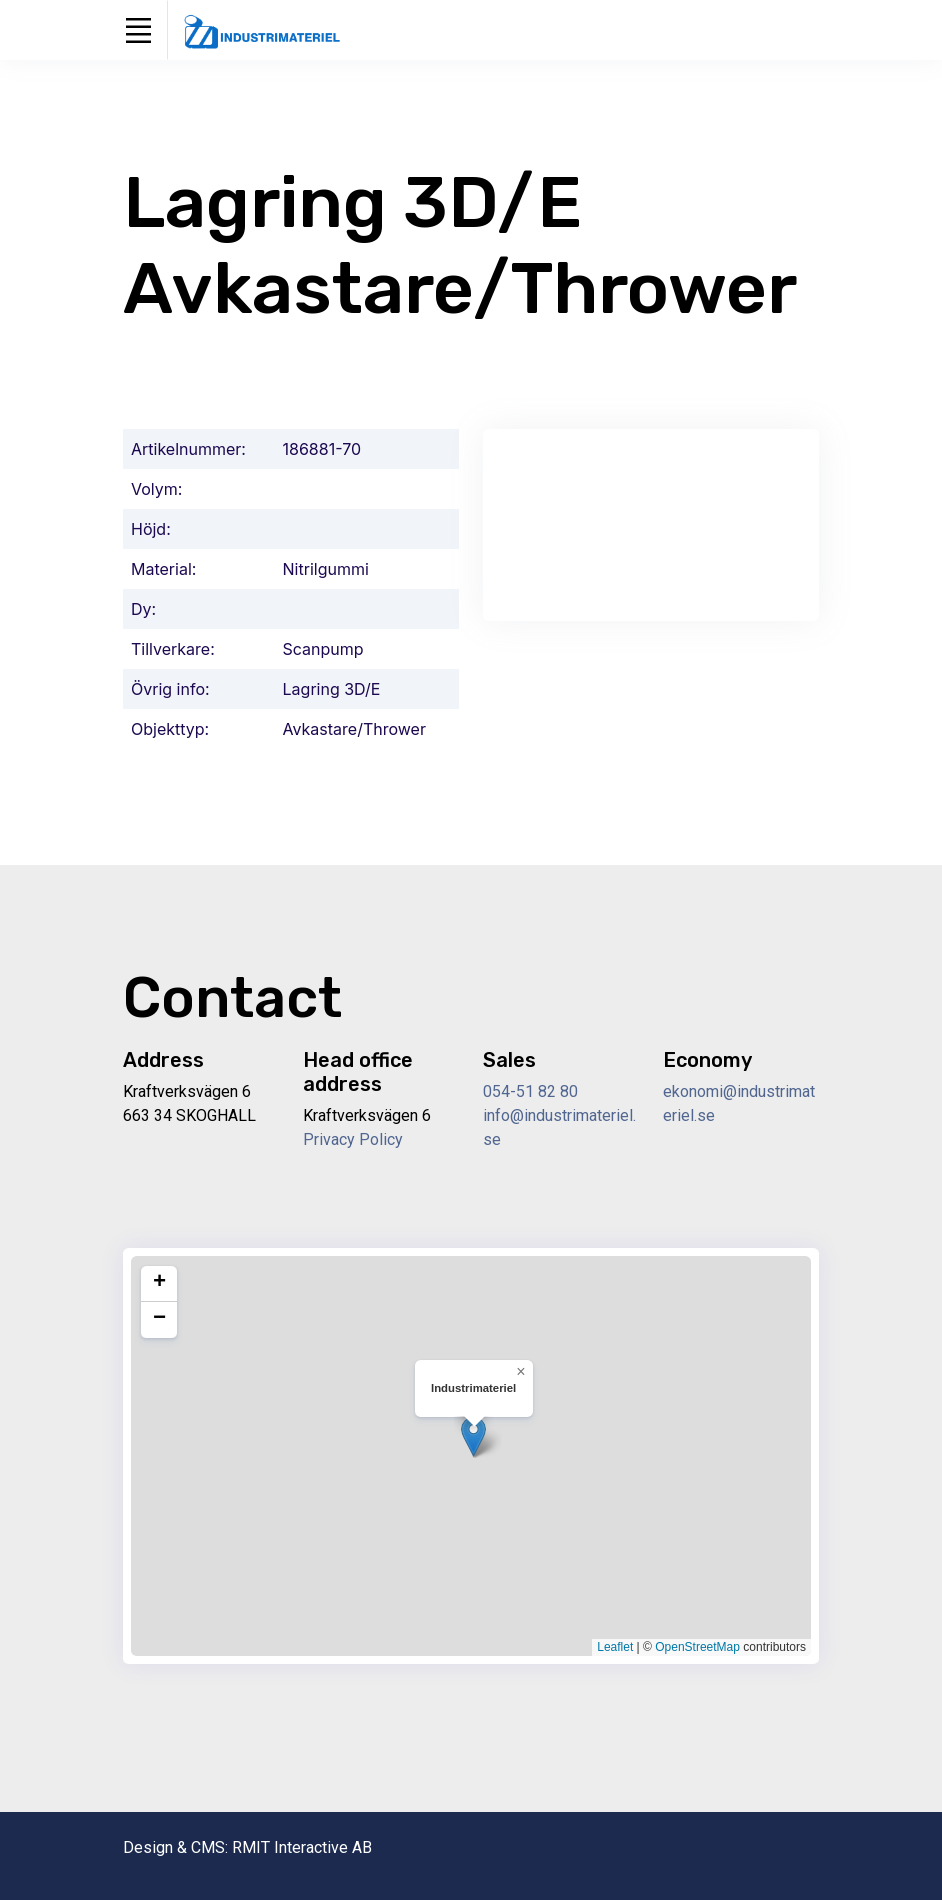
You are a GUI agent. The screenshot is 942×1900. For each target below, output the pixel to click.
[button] (473, 1436)
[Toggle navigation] (138, 30)
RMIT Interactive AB (302, 1847)
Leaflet (615, 1647)
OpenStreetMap (697, 1647)
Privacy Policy (353, 1139)
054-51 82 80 (530, 1091)
